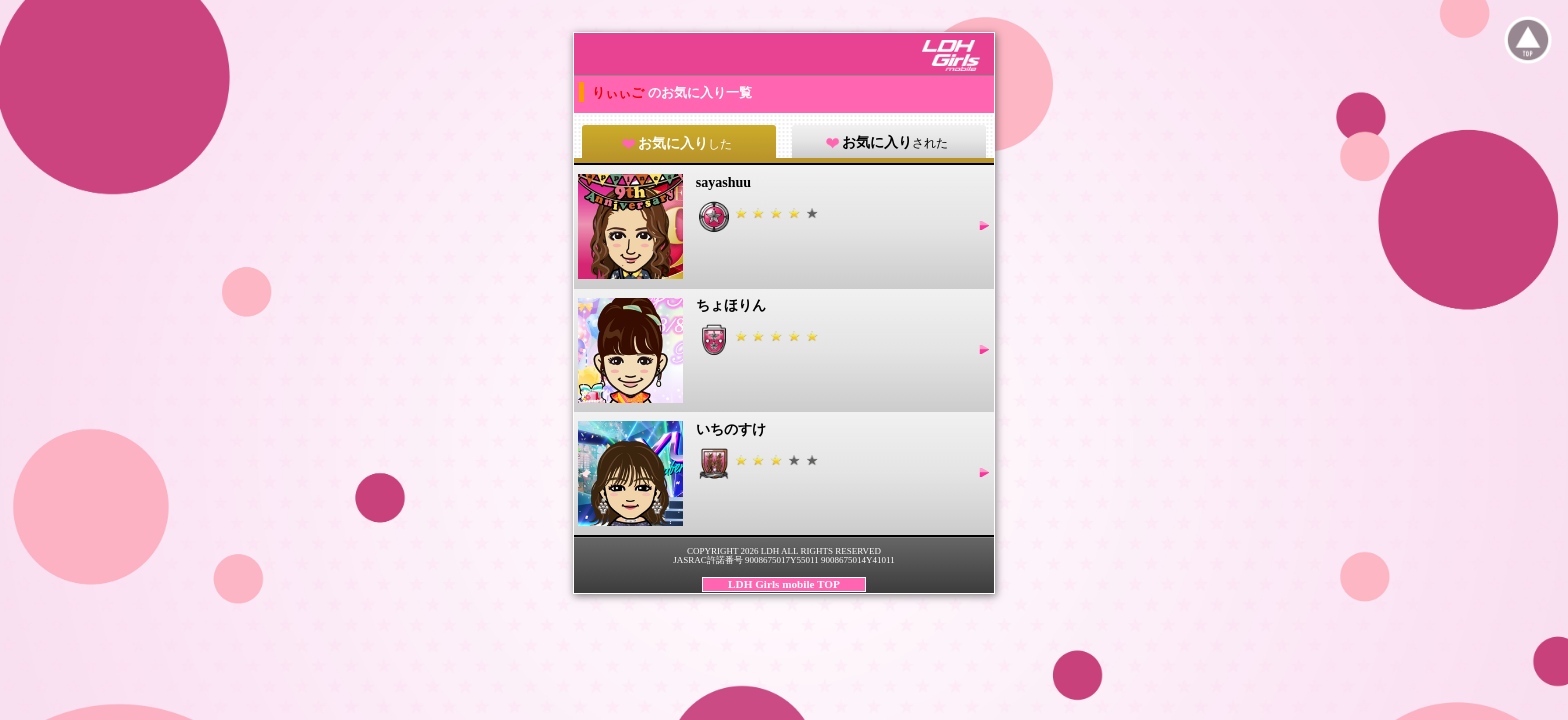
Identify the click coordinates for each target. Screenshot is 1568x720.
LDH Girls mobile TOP (784, 584)
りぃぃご (619, 92)
